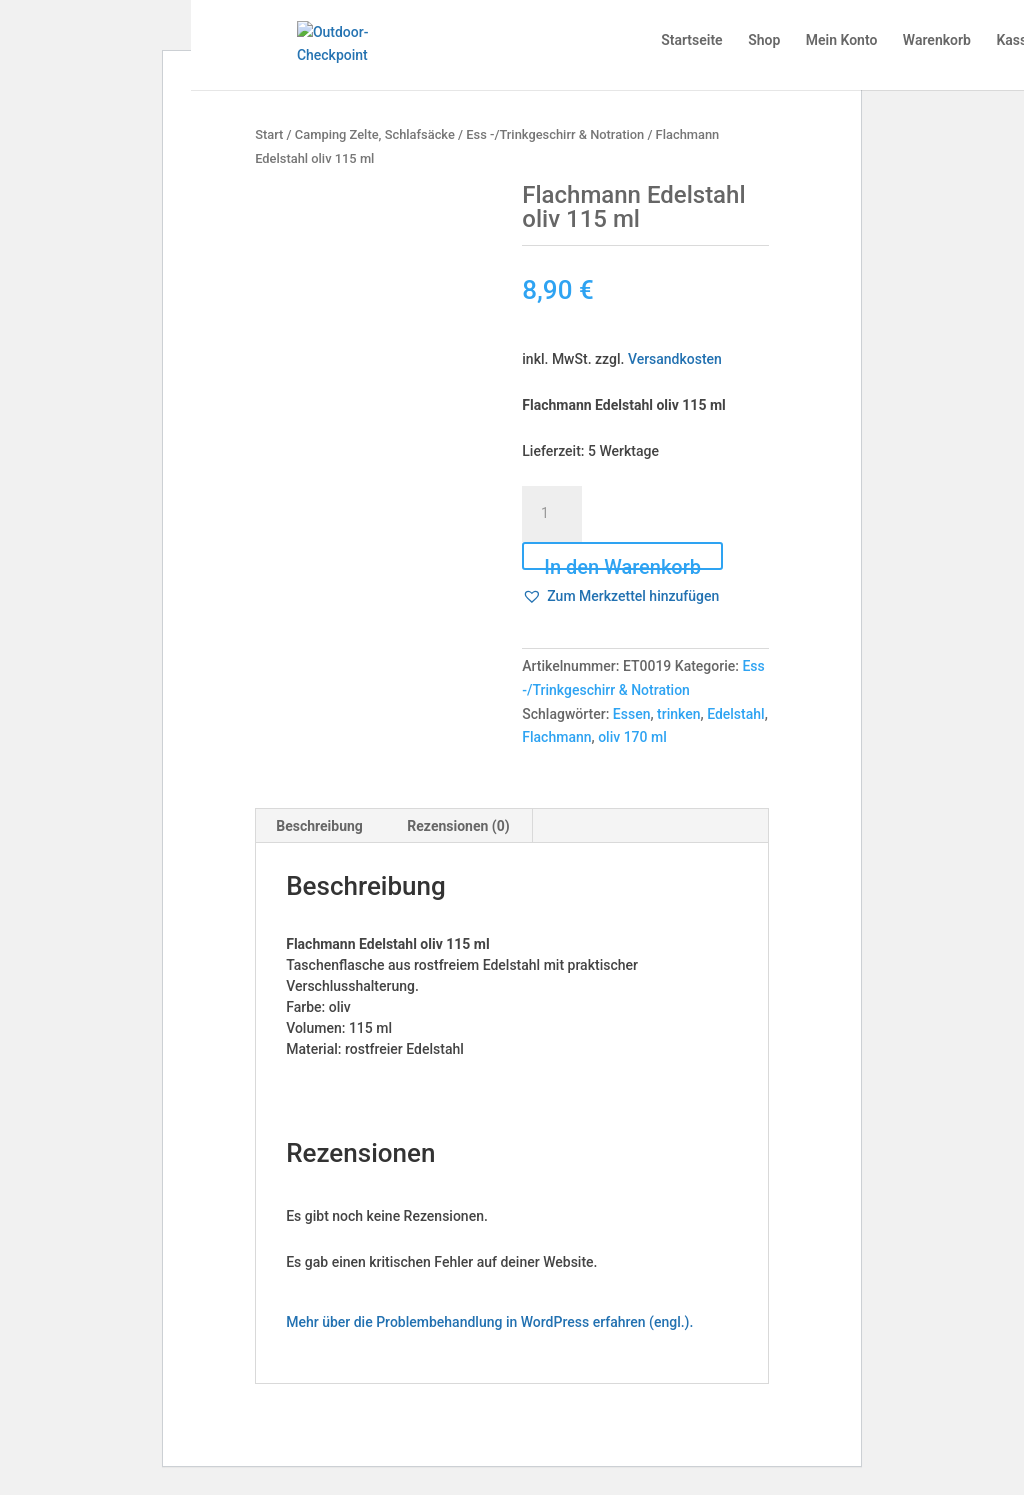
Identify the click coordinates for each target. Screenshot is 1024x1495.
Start (269, 134)
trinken (678, 714)
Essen (632, 714)
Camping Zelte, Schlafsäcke (375, 134)
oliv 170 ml (632, 737)
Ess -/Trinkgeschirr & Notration (555, 134)
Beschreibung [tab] (319, 826)
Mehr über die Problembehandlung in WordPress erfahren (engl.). (489, 1322)
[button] (620, 597)
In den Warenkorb (622, 562)
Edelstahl (736, 714)
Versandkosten (675, 359)
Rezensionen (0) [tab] (458, 826)
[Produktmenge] (552, 514)
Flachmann (556, 737)
